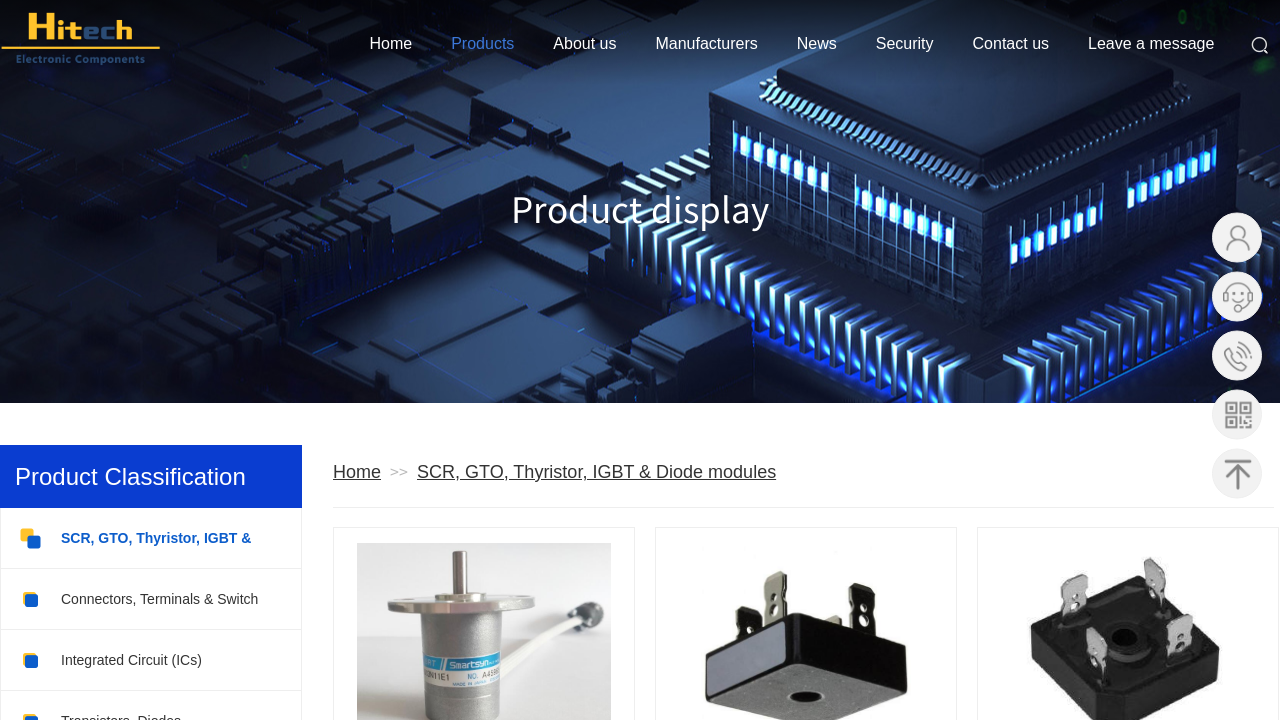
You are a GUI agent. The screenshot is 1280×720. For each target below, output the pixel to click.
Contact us (1011, 43)
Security (905, 43)
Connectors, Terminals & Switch (138, 599)
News (817, 43)
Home (391, 43)
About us (584, 43)
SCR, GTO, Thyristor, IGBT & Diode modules (596, 472)
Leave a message (1151, 43)
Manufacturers (706, 43)
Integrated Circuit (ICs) (110, 660)
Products (482, 43)
